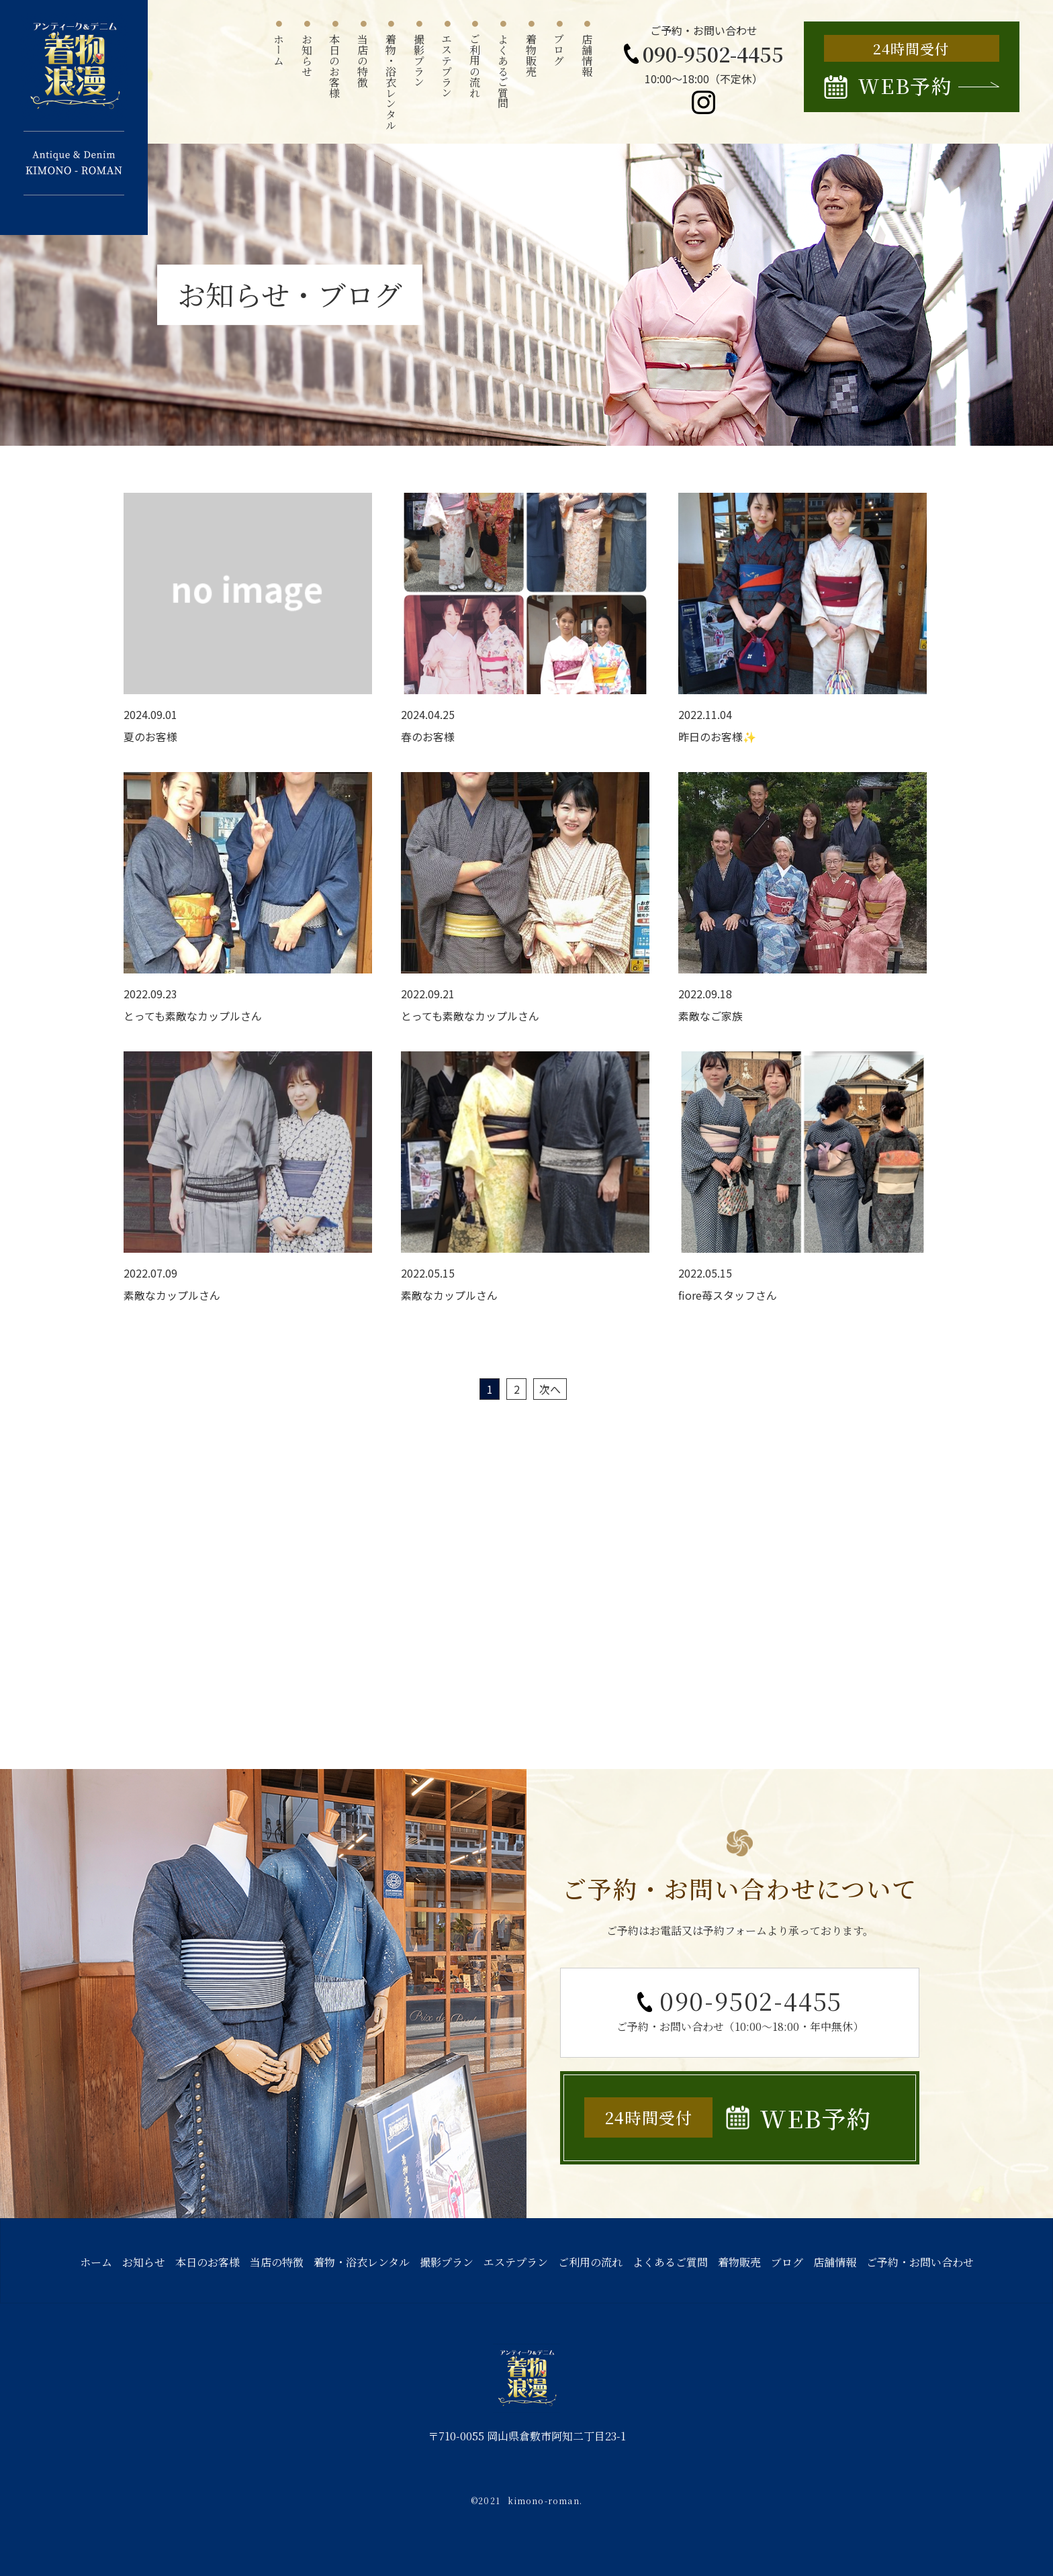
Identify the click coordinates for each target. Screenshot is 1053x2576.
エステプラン (516, 2262)
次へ (550, 1389)
